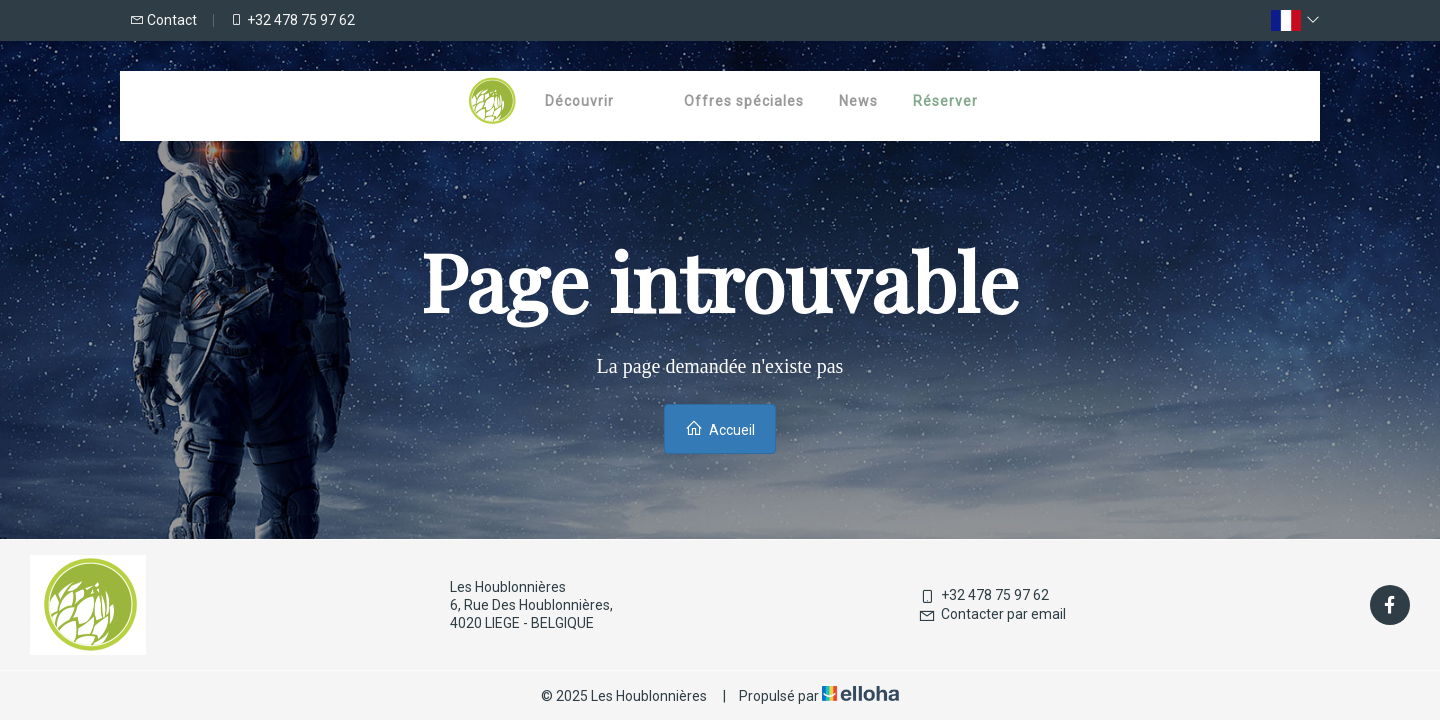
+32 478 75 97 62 (983, 595)
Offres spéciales (744, 101)
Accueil (720, 428)
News (858, 101)
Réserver (945, 101)
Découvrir (579, 101)
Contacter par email (992, 614)
